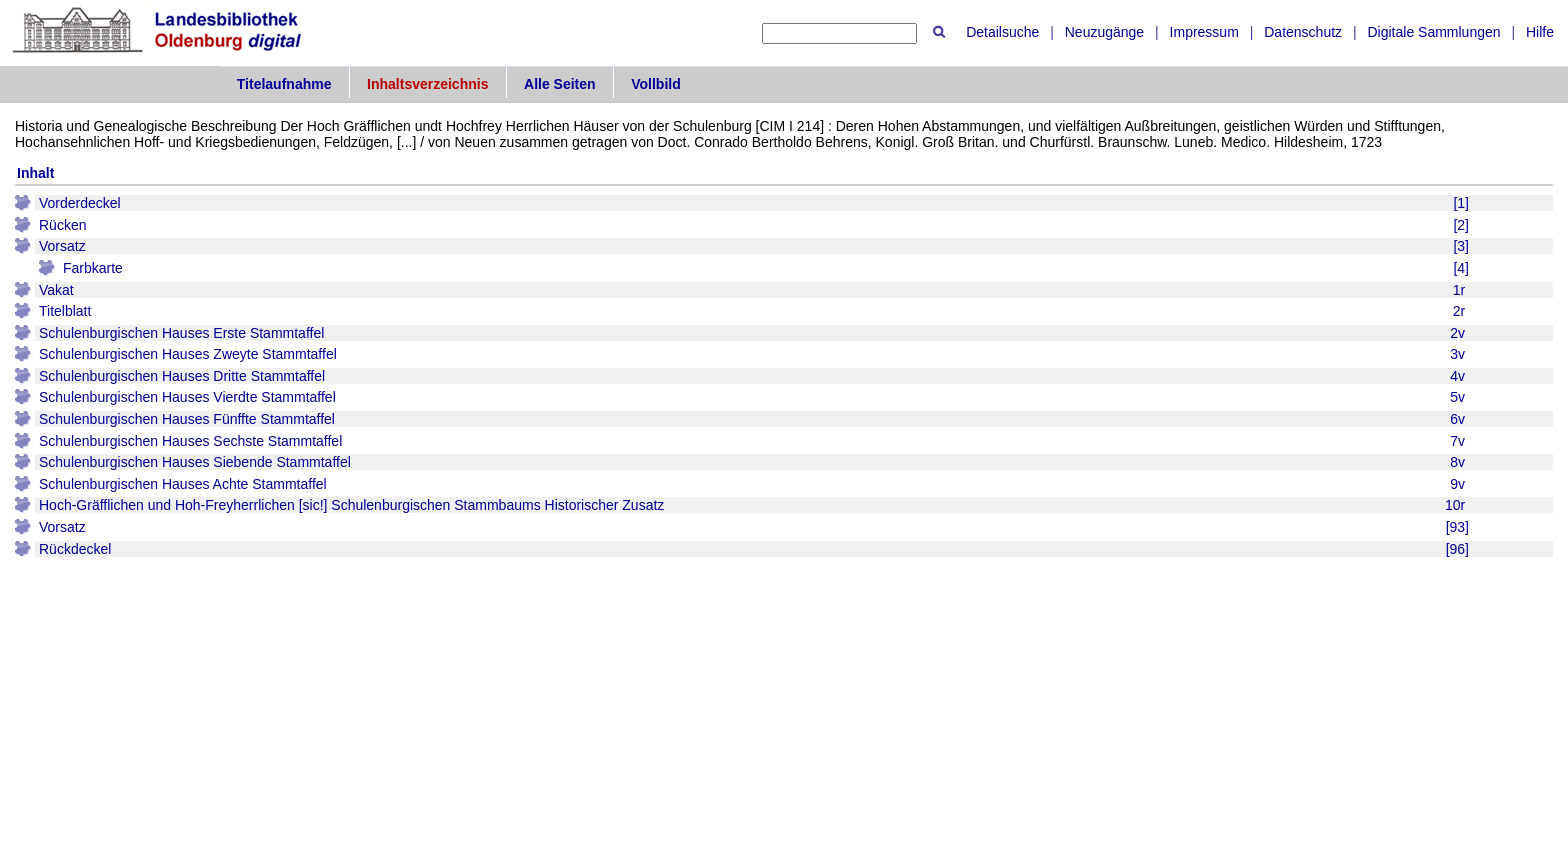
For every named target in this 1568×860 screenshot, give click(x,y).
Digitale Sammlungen (1433, 32)
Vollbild (656, 84)
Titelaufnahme (284, 84)
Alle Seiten (560, 84)
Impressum (1204, 32)
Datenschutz (1303, 32)
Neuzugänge (1104, 32)
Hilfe (1540, 32)
